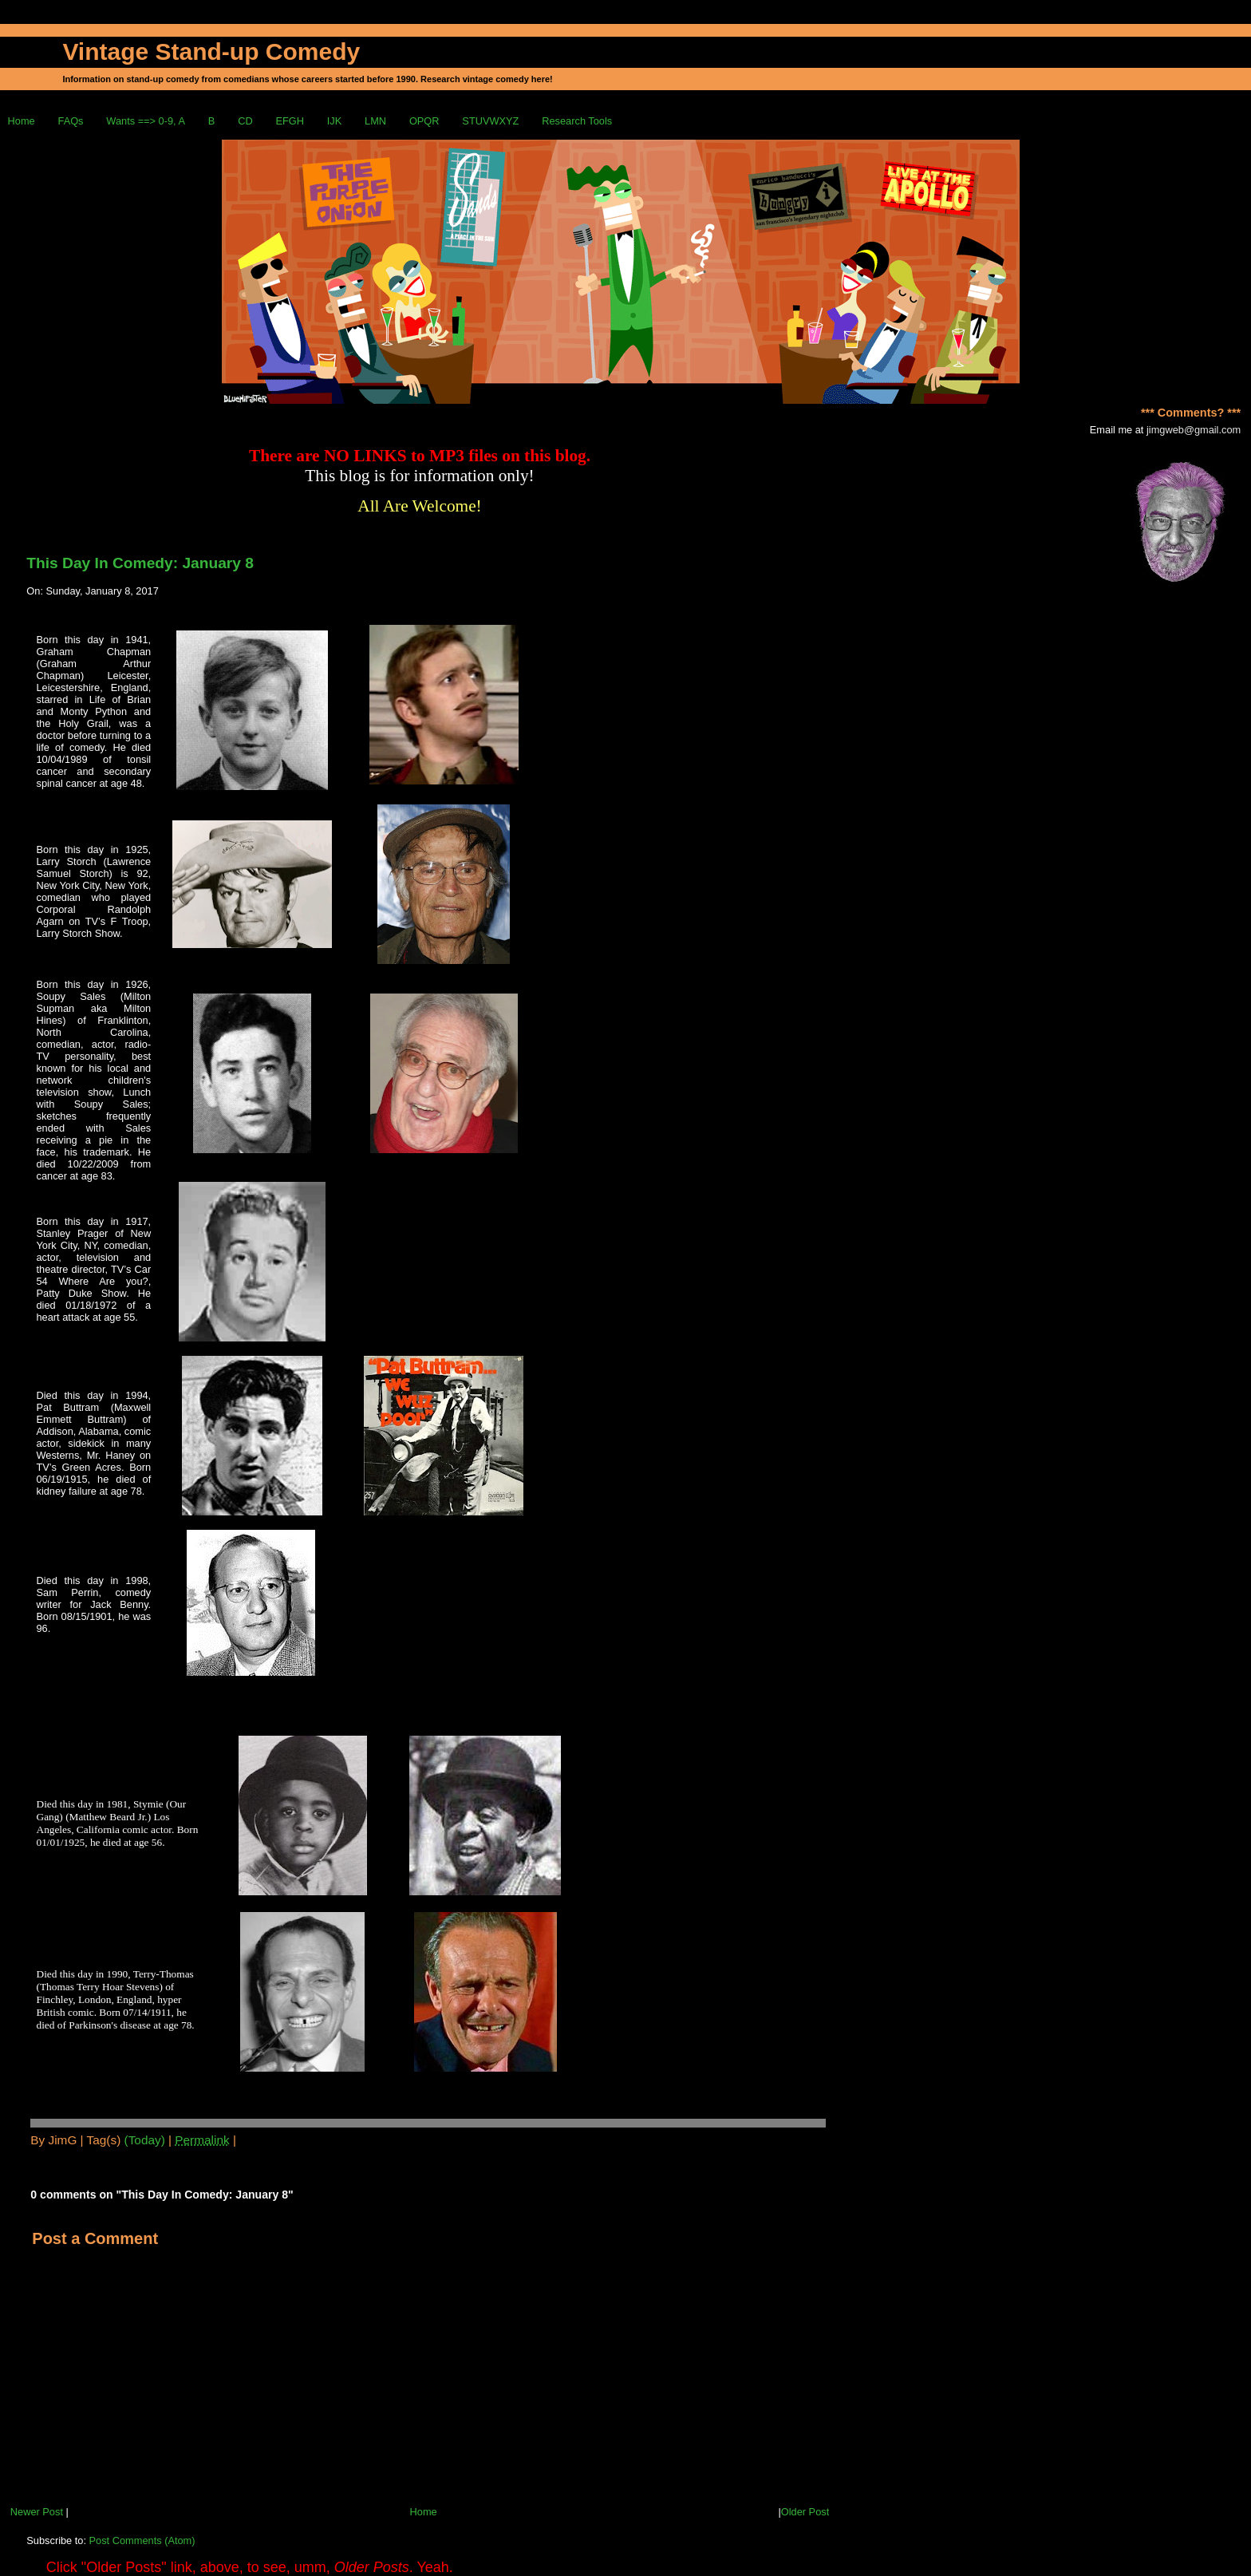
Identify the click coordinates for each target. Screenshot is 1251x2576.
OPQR (424, 121)
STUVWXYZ (490, 121)
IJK (334, 121)
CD (245, 121)
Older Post (805, 2512)
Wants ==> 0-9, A (145, 121)
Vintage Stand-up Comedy (211, 51)
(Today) (144, 2140)
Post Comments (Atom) (142, 2540)
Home (21, 121)
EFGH (289, 121)
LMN (375, 121)
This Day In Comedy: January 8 (140, 563)
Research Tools (577, 121)
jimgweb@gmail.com (1193, 430)
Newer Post (36, 2512)
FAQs (71, 121)
